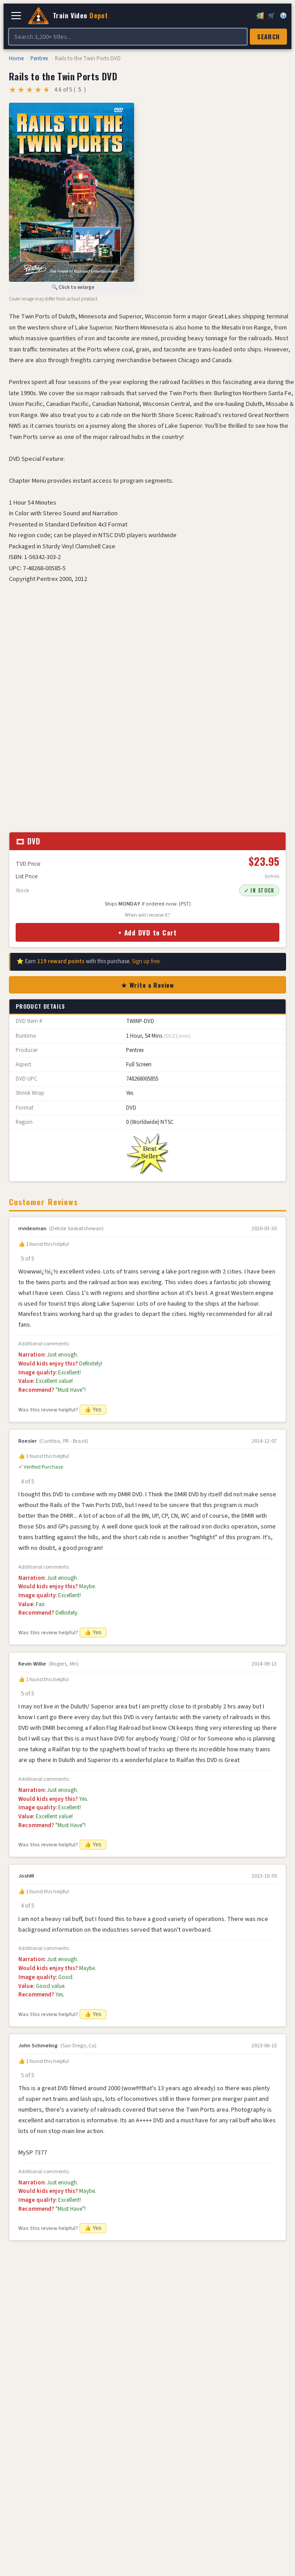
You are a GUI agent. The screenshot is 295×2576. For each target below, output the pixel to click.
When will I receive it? (147, 915)
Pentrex (39, 58)
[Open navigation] (16, 16)
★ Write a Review (147, 984)
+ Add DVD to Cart (147, 932)
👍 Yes (92, 1410)
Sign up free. (146, 961)
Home (16, 58)
